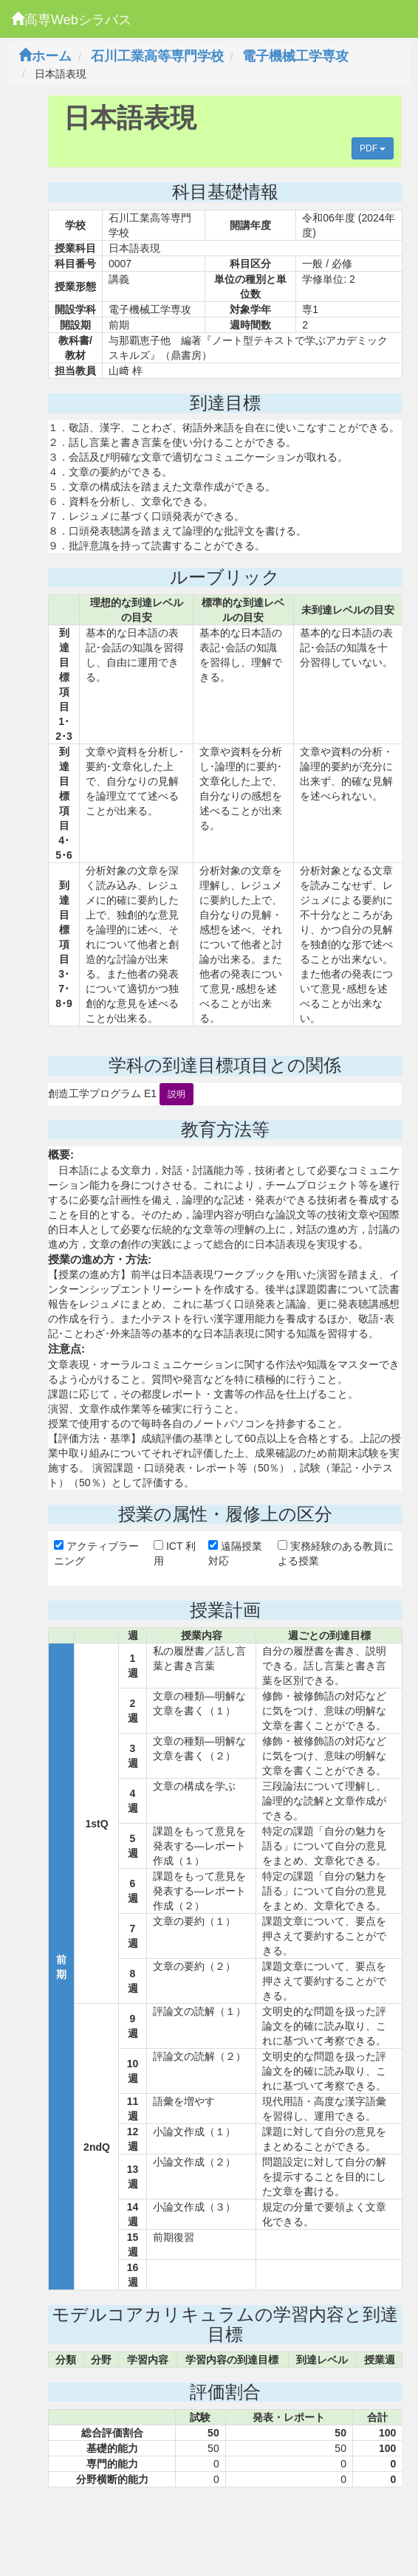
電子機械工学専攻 (295, 56)
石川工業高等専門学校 (157, 56)
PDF (373, 148)
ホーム (45, 56)
